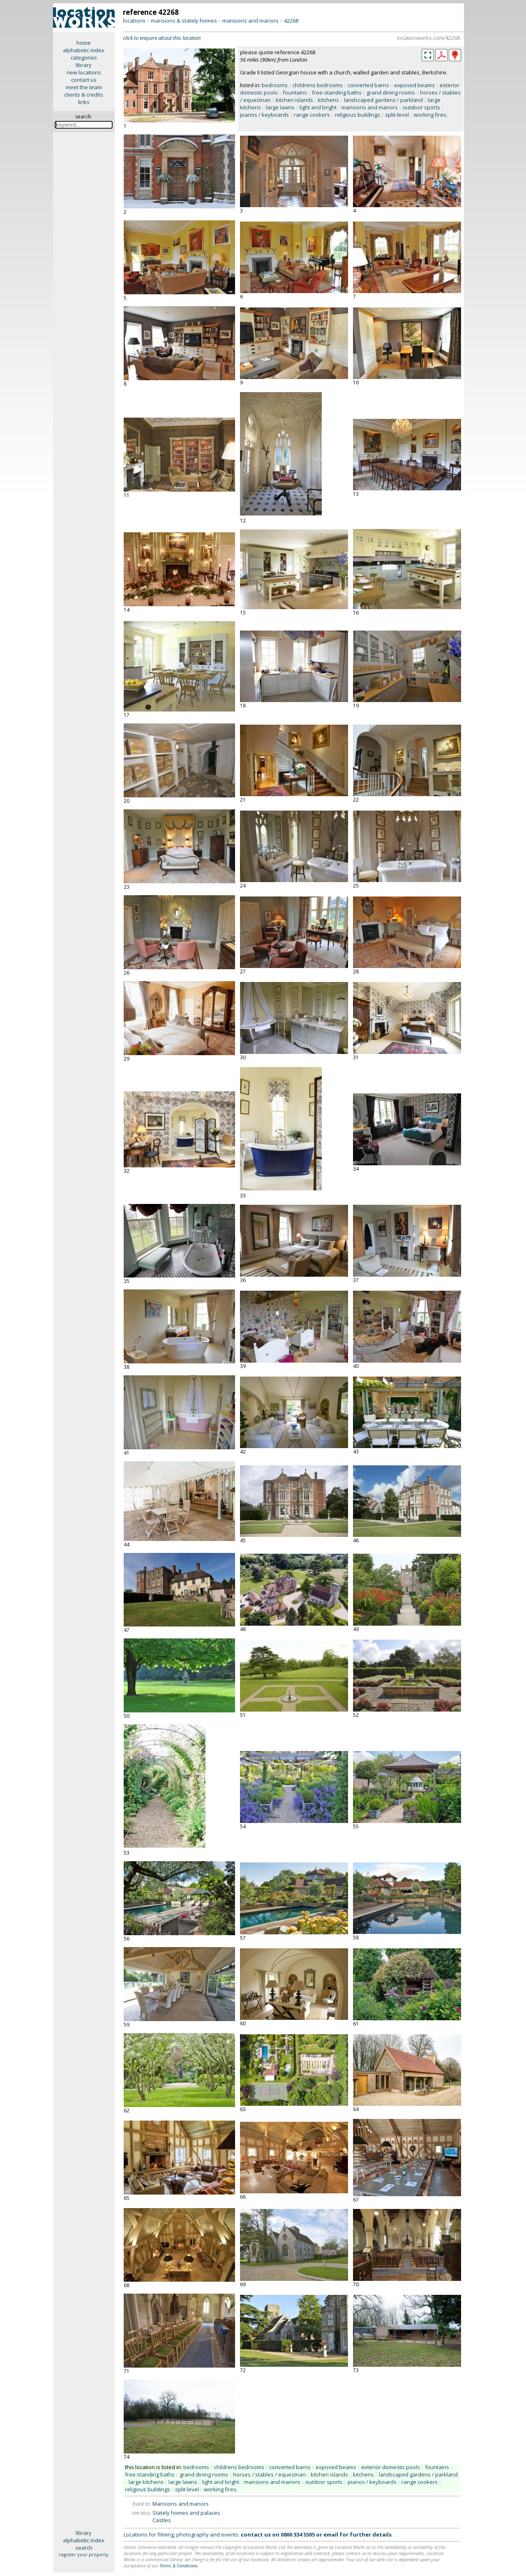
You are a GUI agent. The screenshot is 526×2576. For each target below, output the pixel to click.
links (84, 102)
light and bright (318, 107)
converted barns (368, 85)
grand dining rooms (391, 92)
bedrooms (275, 85)
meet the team (84, 87)
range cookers (312, 114)
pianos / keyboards (264, 114)
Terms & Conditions (178, 2565)
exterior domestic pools (390, 2467)
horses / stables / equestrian (269, 2474)
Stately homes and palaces (186, 2512)
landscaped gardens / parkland (383, 100)
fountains (295, 92)
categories (84, 57)
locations (134, 20)
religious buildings (357, 114)
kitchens (328, 100)
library (84, 65)
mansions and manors (250, 20)
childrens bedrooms (318, 85)
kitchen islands (294, 100)
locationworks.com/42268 (428, 38)
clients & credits (83, 94)
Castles (161, 2520)
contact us (84, 79)
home (83, 42)
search (83, 2547)
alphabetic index (83, 50)
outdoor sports (421, 107)
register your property (83, 2554)
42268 (291, 20)
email (330, 2534)
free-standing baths (337, 92)
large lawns (280, 107)
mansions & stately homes (184, 20)
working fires (430, 114)
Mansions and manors (180, 2503)
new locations (84, 72)
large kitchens (146, 2482)
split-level (397, 114)
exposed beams (414, 85)
